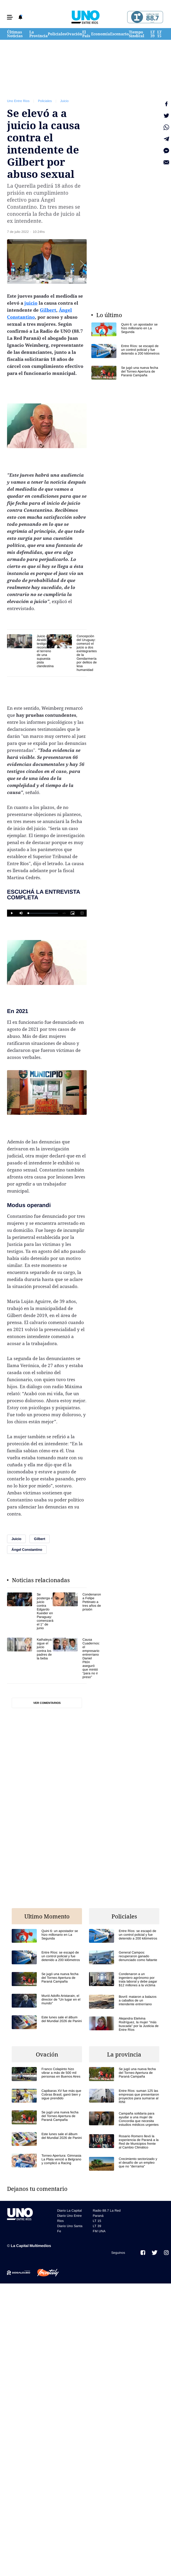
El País (86, 34)
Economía (100, 34)
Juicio (64, 100)
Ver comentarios (47, 1703)
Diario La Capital (69, 2210)
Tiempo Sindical (136, 34)
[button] (10, 17)
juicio (30, 303)
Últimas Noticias (15, 34)
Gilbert (48, 310)
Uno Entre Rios (18, 100)
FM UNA (99, 2231)
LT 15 (159, 34)
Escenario (119, 34)
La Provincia (38, 34)
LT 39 (152, 34)
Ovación (74, 34)
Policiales (57, 34)
